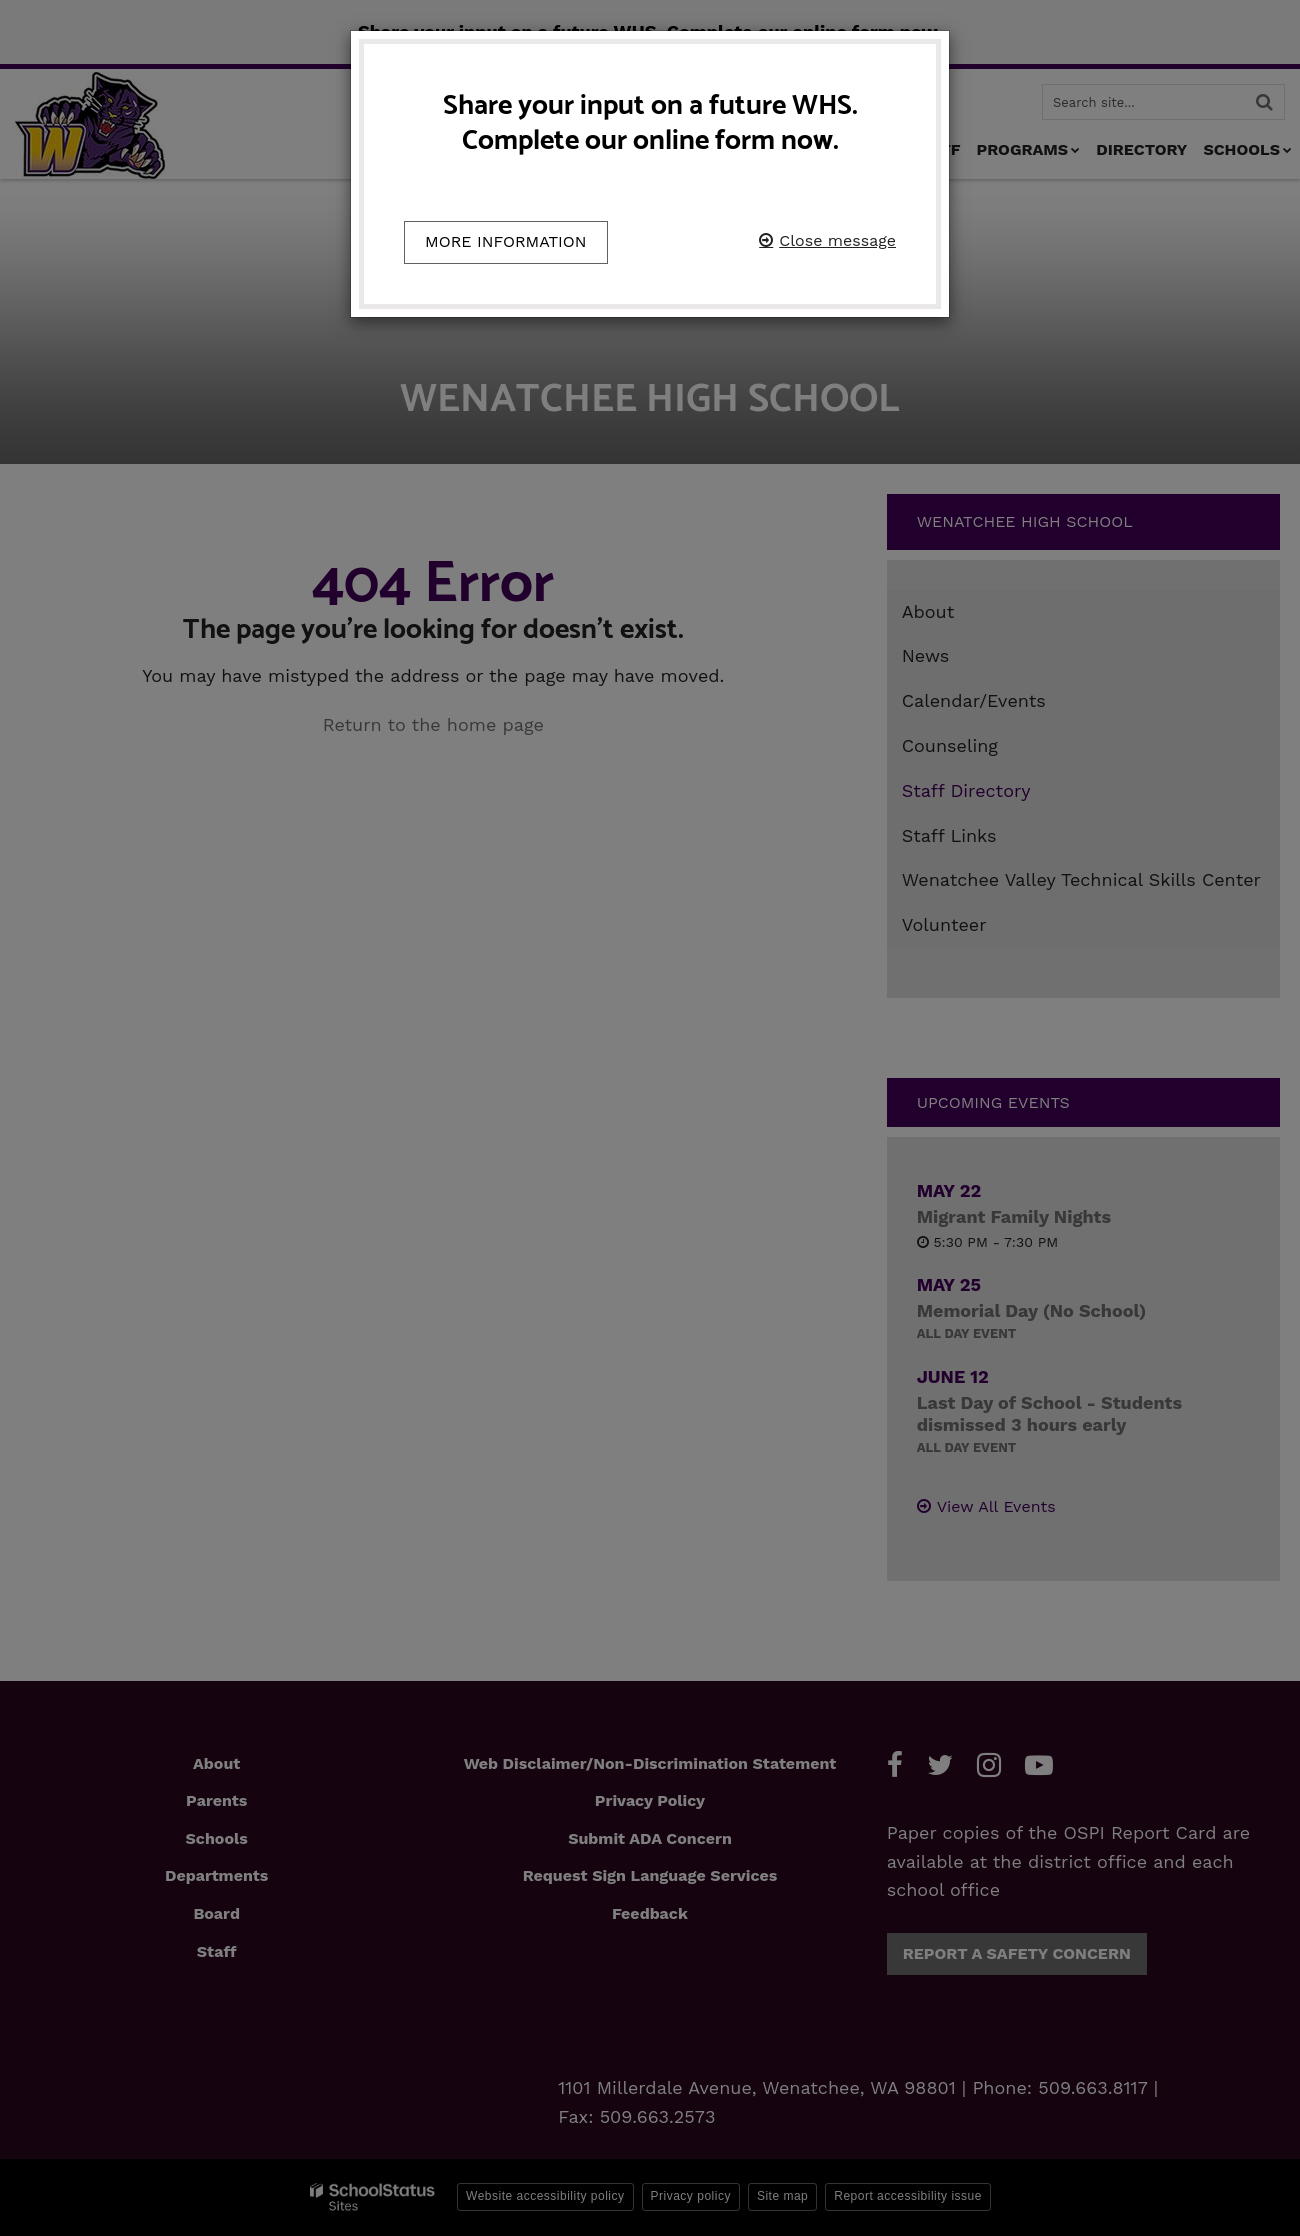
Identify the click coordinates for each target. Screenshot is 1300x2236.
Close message (837, 240)
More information (506, 241)
